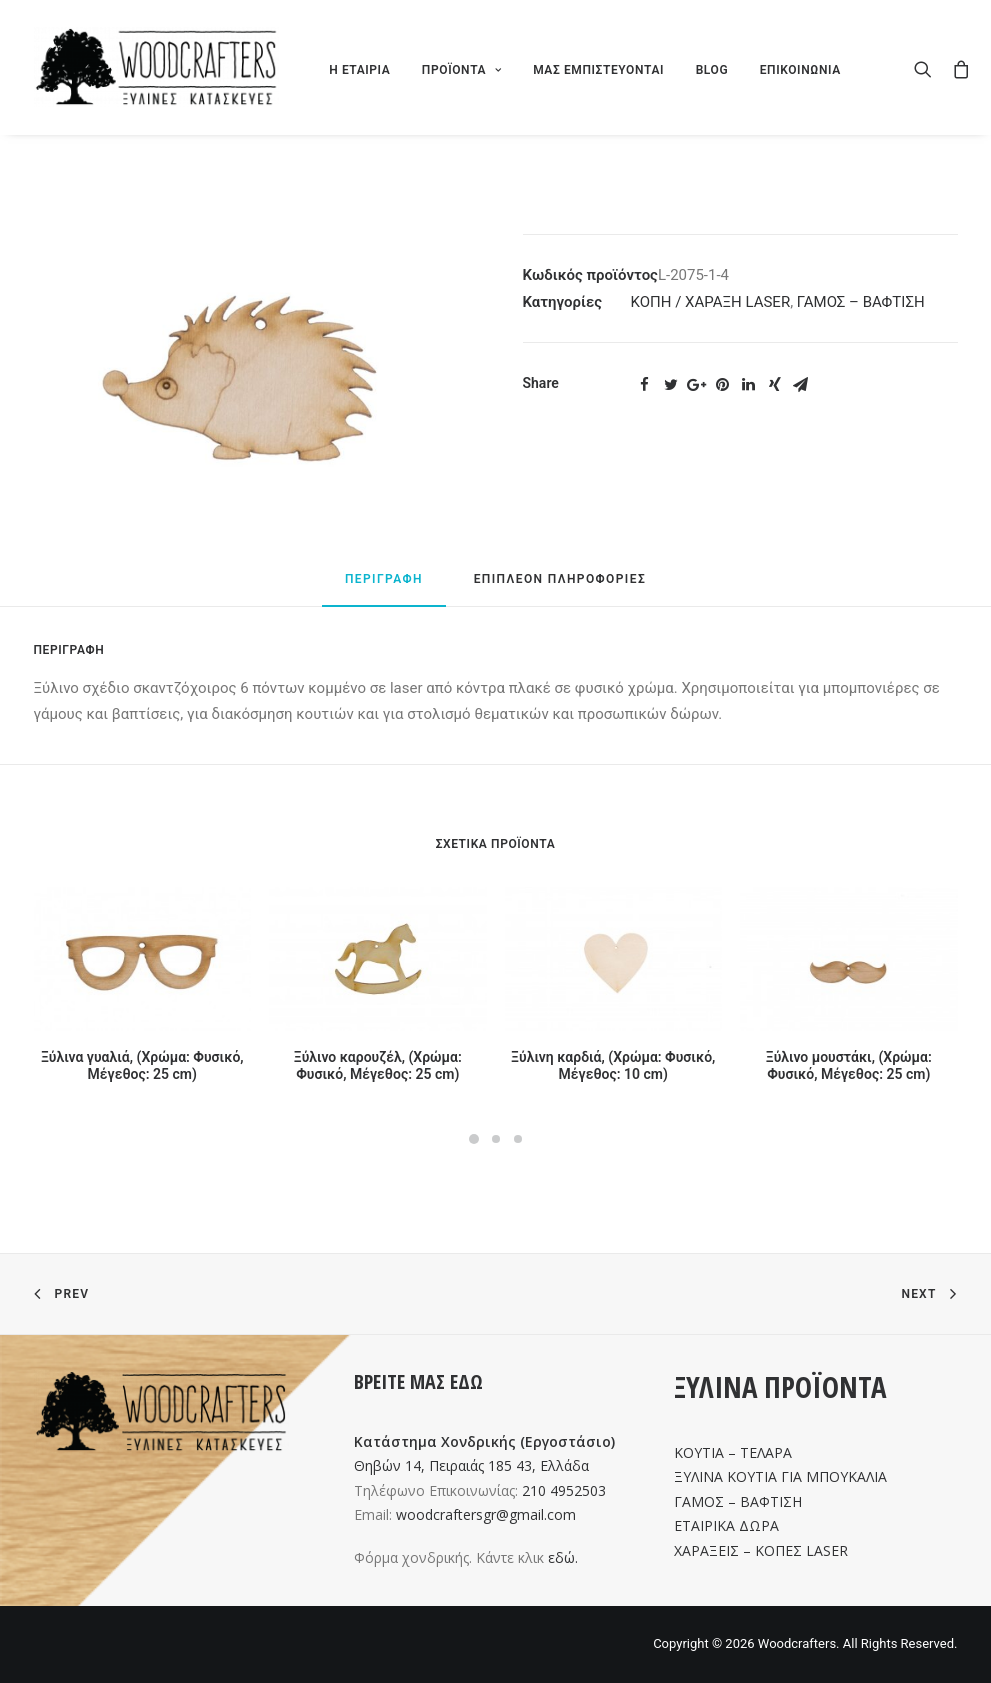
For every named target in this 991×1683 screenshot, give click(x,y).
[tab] (384, 588)
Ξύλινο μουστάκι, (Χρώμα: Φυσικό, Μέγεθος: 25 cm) (849, 1065)
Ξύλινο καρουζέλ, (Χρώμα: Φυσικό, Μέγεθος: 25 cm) (378, 1065)
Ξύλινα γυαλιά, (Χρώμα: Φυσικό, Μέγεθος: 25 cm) (142, 1065)
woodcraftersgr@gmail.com (486, 1514)
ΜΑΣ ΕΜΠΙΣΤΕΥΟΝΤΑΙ (598, 70)
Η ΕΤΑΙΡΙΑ (359, 70)
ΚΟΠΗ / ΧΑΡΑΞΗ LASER (711, 302)
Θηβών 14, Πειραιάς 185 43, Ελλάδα (471, 1465)
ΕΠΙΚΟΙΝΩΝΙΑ (800, 70)
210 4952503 (564, 1490)
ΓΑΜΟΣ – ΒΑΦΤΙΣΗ (861, 302)
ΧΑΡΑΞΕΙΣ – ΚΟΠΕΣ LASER (761, 1550)
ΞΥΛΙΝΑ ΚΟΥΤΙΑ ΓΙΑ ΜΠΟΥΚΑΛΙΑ (780, 1476)
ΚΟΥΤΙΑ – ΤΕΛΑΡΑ (733, 1452)
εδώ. (563, 1557)
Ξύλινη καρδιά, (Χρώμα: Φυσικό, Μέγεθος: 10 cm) (613, 1065)
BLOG (712, 70)
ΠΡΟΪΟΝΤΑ (462, 70)
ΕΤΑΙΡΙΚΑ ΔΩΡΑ (726, 1525)
